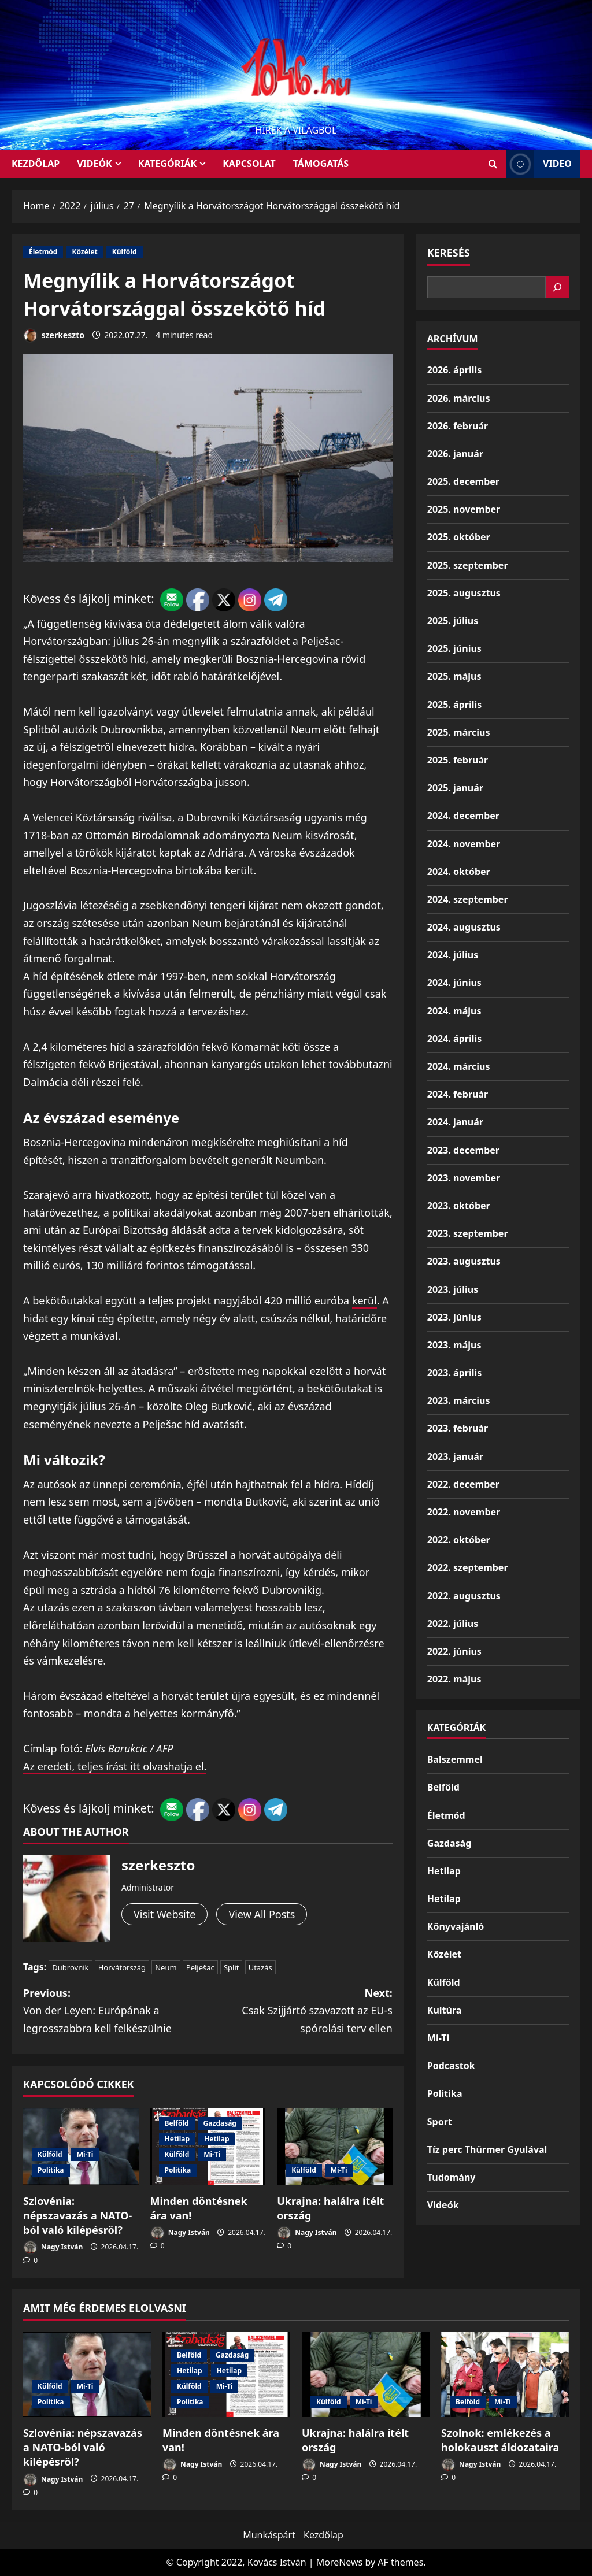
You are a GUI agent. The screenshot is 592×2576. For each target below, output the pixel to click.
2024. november (463, 843)
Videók (94, 163)
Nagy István (53, 2247)
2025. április (454, 704)
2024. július (452, 954)
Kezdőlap (323, 2535)
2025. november (463, 509)
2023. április (454, 1372)
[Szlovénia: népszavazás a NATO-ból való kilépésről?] (87, 2374)
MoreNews (339, 2562)
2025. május (454, 676)
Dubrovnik (70, 1967)
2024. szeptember (467, 899)
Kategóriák (167, 163)
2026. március (458, 398)
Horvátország (122, 1967)
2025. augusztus (464, 593)
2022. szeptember (467, 1567)
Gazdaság (220, 2123)
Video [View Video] (539, 164)
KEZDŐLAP (36, 163)
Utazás (260, 1967)
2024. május (454, 1011)
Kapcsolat (249, 163)
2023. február (457, 1428)
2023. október (458, 1205)
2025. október (458, 537)
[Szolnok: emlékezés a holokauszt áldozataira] (505, 2374)
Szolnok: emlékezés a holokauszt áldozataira (500, 2440)
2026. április (454, 370)
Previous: (115, 2011)
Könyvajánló (455, 1926)
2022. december (463, 1484)
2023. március (458, 1400)
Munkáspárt (269, 2535)
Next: (300, 2011)
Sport (439, 2121)
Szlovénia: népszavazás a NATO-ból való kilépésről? (77, 2215)
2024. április (454, 1038)
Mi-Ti (85, 2154)
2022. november (463, 1512)
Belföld (177, 2123)
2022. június (454, 1651)
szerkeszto (53, 335)
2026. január (455, 453)
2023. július (452, 1289)
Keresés (448, 253)
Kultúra (444, 2010)
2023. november (463, 1178)
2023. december (463, 1150)
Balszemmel (455, 1759)
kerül (364, 1300)
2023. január (455, 1456)
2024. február (457, 1094)
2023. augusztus (464, 1261)
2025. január (455, 787)
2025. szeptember (467, 565)
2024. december (463, 815)
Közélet (84, 252)
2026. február (457, 426)
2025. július (452, 620)
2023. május (454, 1345)
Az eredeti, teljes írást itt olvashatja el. (114, 1766)
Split (231, 1967)
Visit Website (164, 1914)
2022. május (454, 1679)
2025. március (458, 732)
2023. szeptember (467, 1233)
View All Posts (261, 1914)
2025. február (457, 760)
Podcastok (451, 2065)
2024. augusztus (464, 927)
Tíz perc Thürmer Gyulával (487, 2149)
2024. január (455, 1121)
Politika (51, 2170)
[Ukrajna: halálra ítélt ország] (335, 2146)
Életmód (43, 252)
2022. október (458, 1539)
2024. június (454, 982)
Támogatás (321, 163)
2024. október (458, 871)
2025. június (454, 648)
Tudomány (451, 2177)
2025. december (463, 481)
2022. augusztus (464, 1595)
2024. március (458, 1066)
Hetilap (177, 2139)
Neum (165, 1967)
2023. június (454, 1317)
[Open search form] (493, 164)
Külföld (124, 252)
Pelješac (200, 1967)
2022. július (452, 1623)
